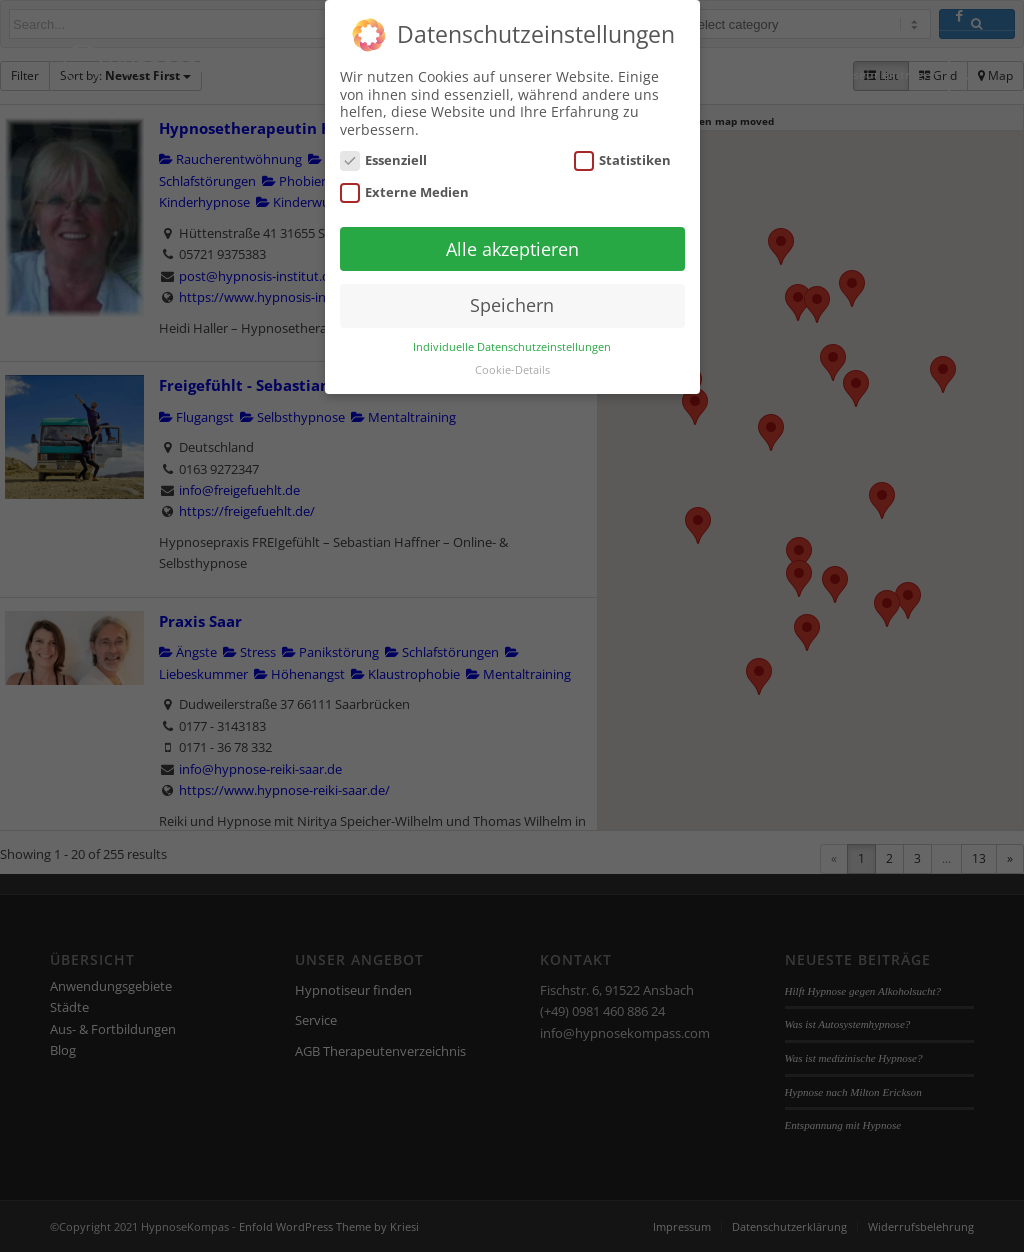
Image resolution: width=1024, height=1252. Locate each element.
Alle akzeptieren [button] (512, 249)
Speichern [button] (512, 305)
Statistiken (623, 160)
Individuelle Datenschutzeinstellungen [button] (512, 347)
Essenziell (384, 160)
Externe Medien (405, 192)
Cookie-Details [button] (512, 370)
